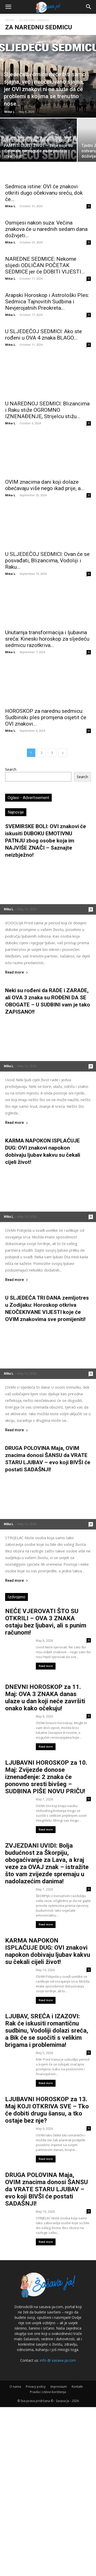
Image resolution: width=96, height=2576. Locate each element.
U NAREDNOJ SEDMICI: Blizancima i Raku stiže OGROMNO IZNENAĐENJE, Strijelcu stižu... (47, 578)
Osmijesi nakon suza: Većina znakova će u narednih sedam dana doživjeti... (46, 271)
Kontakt (77, 2555)
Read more (16, 1141)
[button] (8, 7)
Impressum (58, 2555)
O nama (15, 2555)
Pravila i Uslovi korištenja (48, 2561)
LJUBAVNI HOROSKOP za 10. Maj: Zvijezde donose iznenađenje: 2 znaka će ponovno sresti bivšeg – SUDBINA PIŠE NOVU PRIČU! (46, 1945)
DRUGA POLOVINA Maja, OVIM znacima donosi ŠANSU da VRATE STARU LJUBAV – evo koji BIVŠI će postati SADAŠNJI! (46, 2358)
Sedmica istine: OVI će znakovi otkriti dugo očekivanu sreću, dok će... (44, 192)
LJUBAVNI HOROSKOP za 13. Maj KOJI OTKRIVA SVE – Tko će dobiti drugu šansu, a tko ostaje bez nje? (47, 2278)
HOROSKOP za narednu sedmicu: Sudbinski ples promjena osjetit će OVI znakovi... (45, 886)
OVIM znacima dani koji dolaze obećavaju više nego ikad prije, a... (44, 654)
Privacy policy (36, 2555)
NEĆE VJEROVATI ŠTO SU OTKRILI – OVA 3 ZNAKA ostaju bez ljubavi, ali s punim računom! (45, 1790)
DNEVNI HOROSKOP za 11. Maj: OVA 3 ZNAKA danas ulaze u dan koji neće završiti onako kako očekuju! (45, 1866)
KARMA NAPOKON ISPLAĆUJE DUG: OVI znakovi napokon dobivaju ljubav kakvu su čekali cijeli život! (47, 2120)
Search (10, 938)
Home (9, 20)
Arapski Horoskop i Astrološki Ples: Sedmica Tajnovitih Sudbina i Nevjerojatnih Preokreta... (47, 428)
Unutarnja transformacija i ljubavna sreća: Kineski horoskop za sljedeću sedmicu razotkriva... (47, 807)
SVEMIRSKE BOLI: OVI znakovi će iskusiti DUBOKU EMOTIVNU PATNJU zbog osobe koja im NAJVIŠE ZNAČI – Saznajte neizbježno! (45, 1009)
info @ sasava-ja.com (58, 2529)
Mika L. (9, 112)
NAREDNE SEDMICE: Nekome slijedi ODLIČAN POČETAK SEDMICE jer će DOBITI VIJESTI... (45, 349)
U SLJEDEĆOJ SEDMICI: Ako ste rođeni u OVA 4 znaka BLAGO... (43, 503)
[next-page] (62, 921)
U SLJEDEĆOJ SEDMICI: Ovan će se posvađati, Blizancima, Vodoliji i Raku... (47, 729)
